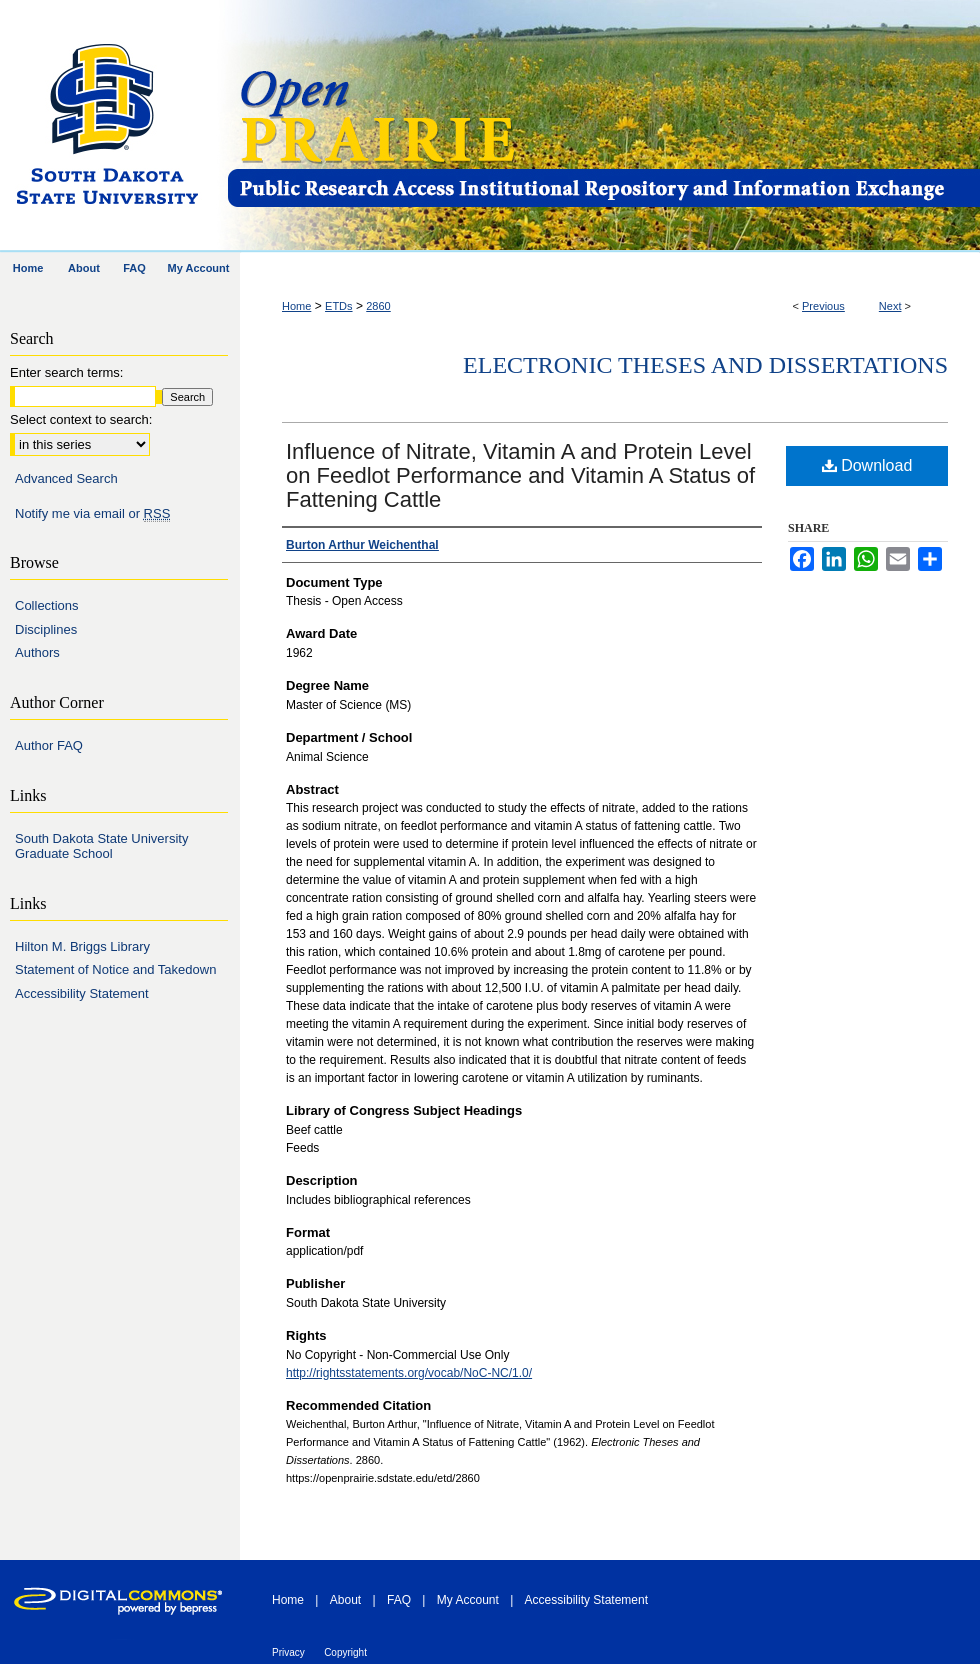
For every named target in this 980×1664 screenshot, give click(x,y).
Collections (47, 605)
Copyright (345, 1652)
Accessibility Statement (82, 993)
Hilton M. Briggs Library (82, 946)
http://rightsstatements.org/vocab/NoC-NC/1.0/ (409, 1373)
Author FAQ (49, 745)
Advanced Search (66, 478)
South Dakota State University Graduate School (101, 846)
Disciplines (46, 629)
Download (867, 465)
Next (890, 306)
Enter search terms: (66, 372)
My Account (468, 1600)
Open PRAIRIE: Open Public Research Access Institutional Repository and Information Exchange (602, 126)
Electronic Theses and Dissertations (705, 365)
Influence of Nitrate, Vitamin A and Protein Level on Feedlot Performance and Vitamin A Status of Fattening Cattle (520, 475)
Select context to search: (81, 419)
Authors (37, 652)
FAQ (399, 1600)
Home (296, 306)
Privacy (288, 1652)
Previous (823, 306)
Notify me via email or (92, 514)
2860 (378, 306)
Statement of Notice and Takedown (115, 969)
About (345, 1600)
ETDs (339, 306)
